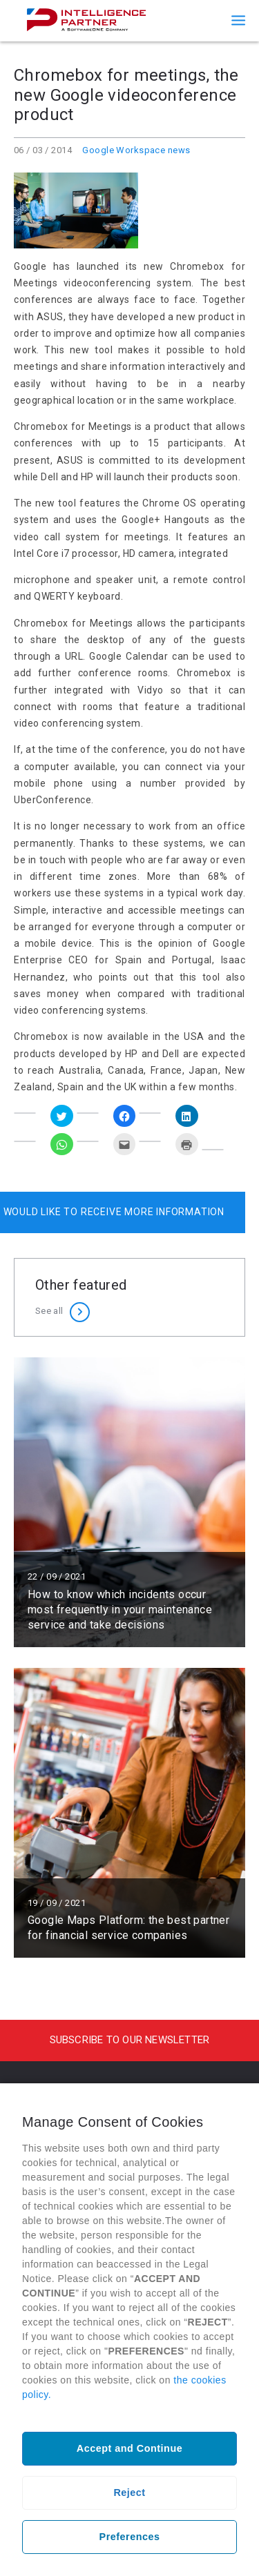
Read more (129, 1502)
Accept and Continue (129, 2448)
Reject (129, 2492)
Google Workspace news (136, 150)
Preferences (129, 2536)
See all (49, 1311)
